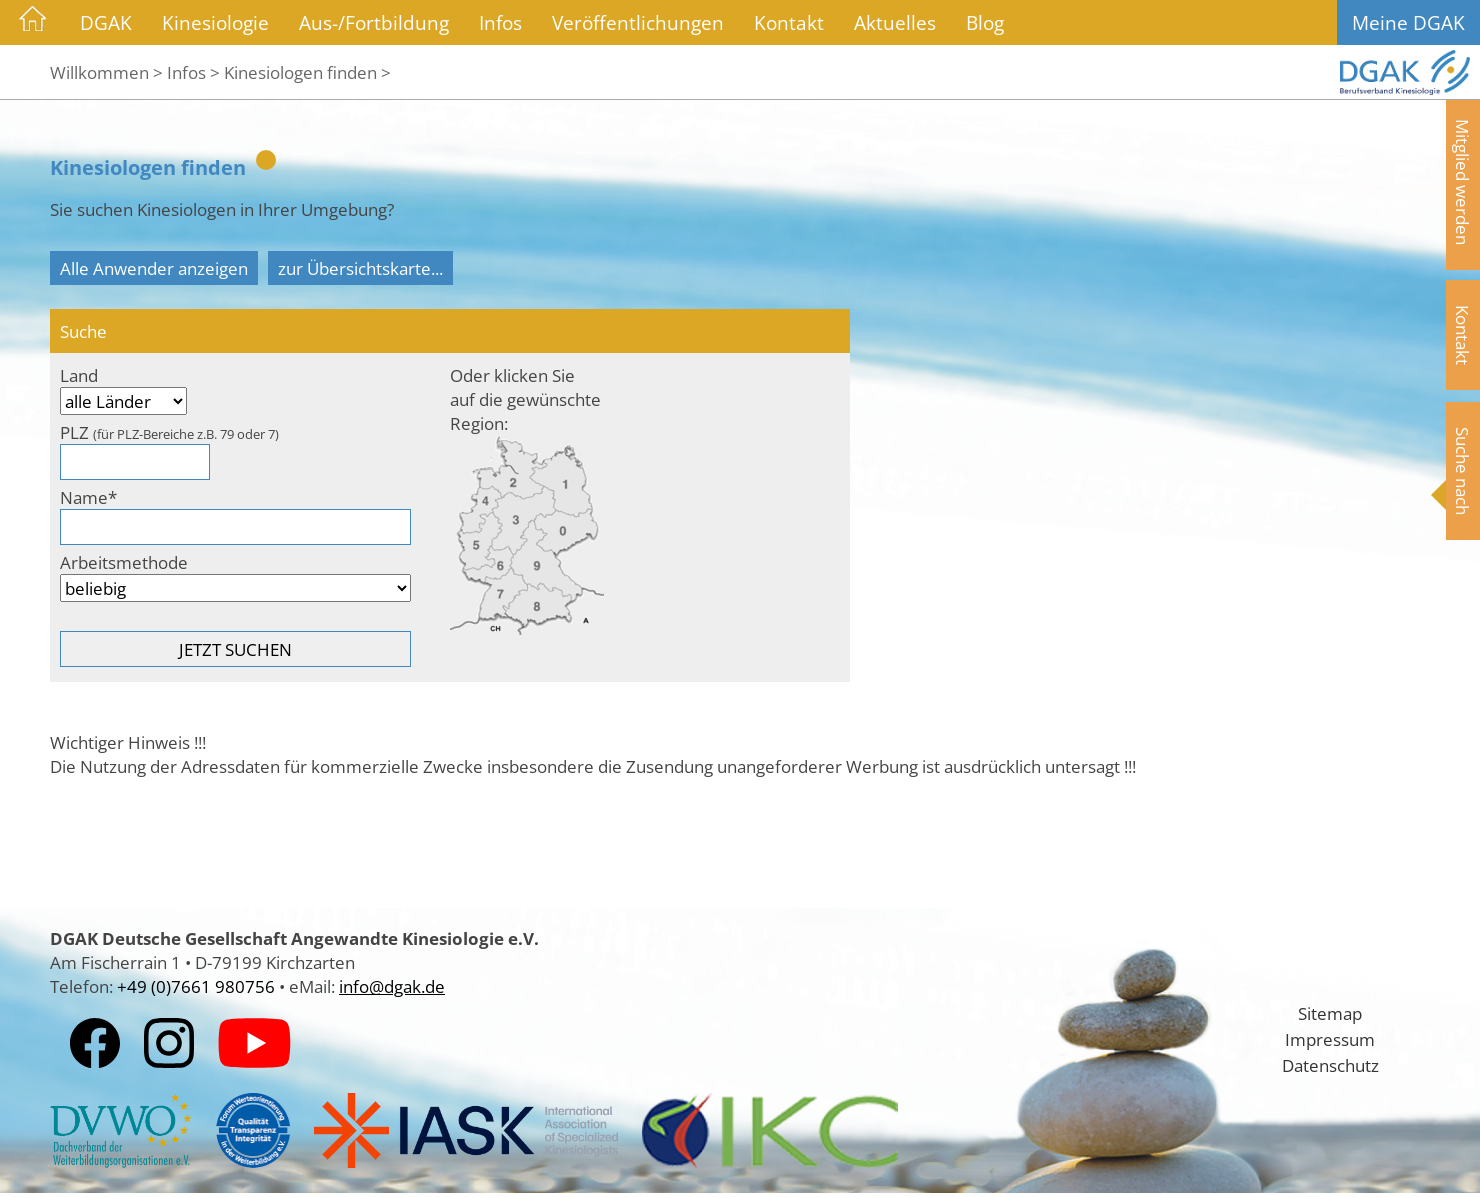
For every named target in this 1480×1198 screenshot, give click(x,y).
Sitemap (1330, 1013)
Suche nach (1463, 471)
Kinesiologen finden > (307, 72)
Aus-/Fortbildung (374, 22)
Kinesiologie (215, 22)
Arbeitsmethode (124, 562)
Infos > (193, 72)
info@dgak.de (392, 986)
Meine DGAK (1408, 22)
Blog (985, 22)
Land (79, 375)
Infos (500, 22)
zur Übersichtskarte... (360, 268)
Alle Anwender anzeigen (154, 268)
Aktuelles (895, 22)
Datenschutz (1330, 1065)
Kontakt (789, 22)
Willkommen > (106, 72)
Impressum (1330, 1039)
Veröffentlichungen (638, 22)
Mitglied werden (1463, 182)
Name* (88, 497)
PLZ (169, 432)
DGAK (106, 22)
